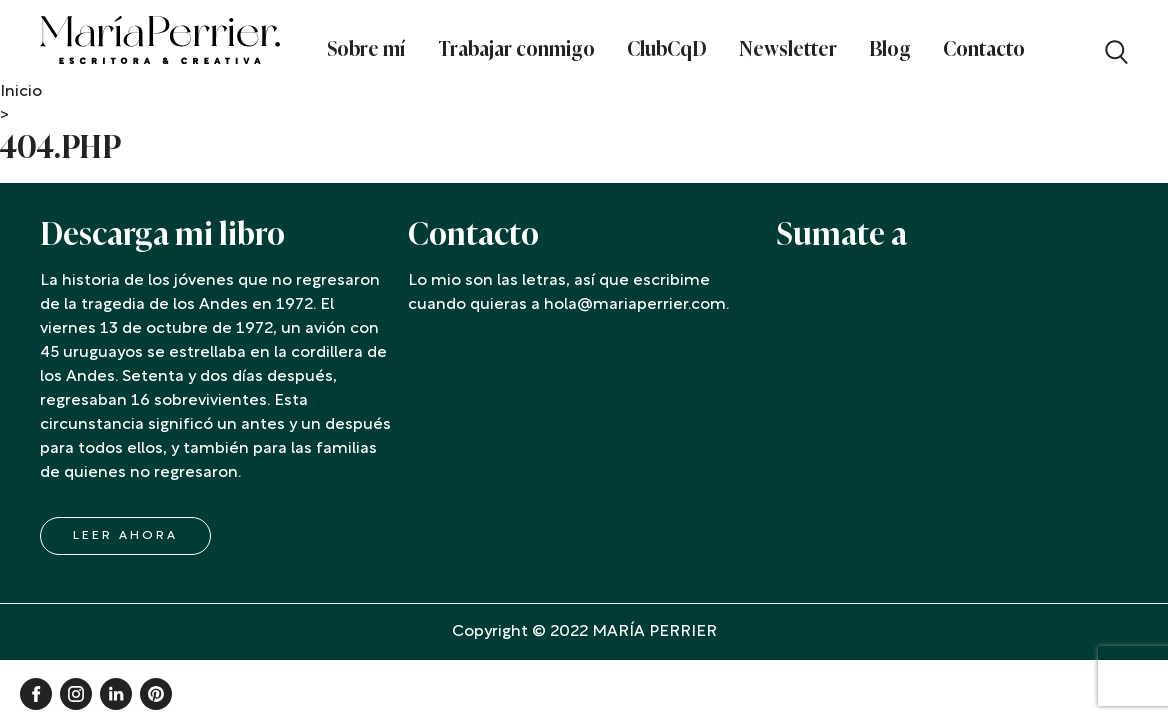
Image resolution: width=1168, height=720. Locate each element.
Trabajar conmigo (516, 49)
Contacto (984, 49)
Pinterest (156, 694)
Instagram (76, 694)
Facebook (36, 694)
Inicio (21, 92)
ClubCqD (667, 49)
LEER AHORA (125, 536)
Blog (890, 49)
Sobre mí (366, 49)
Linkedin (116, 694)
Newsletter (788, 49)
